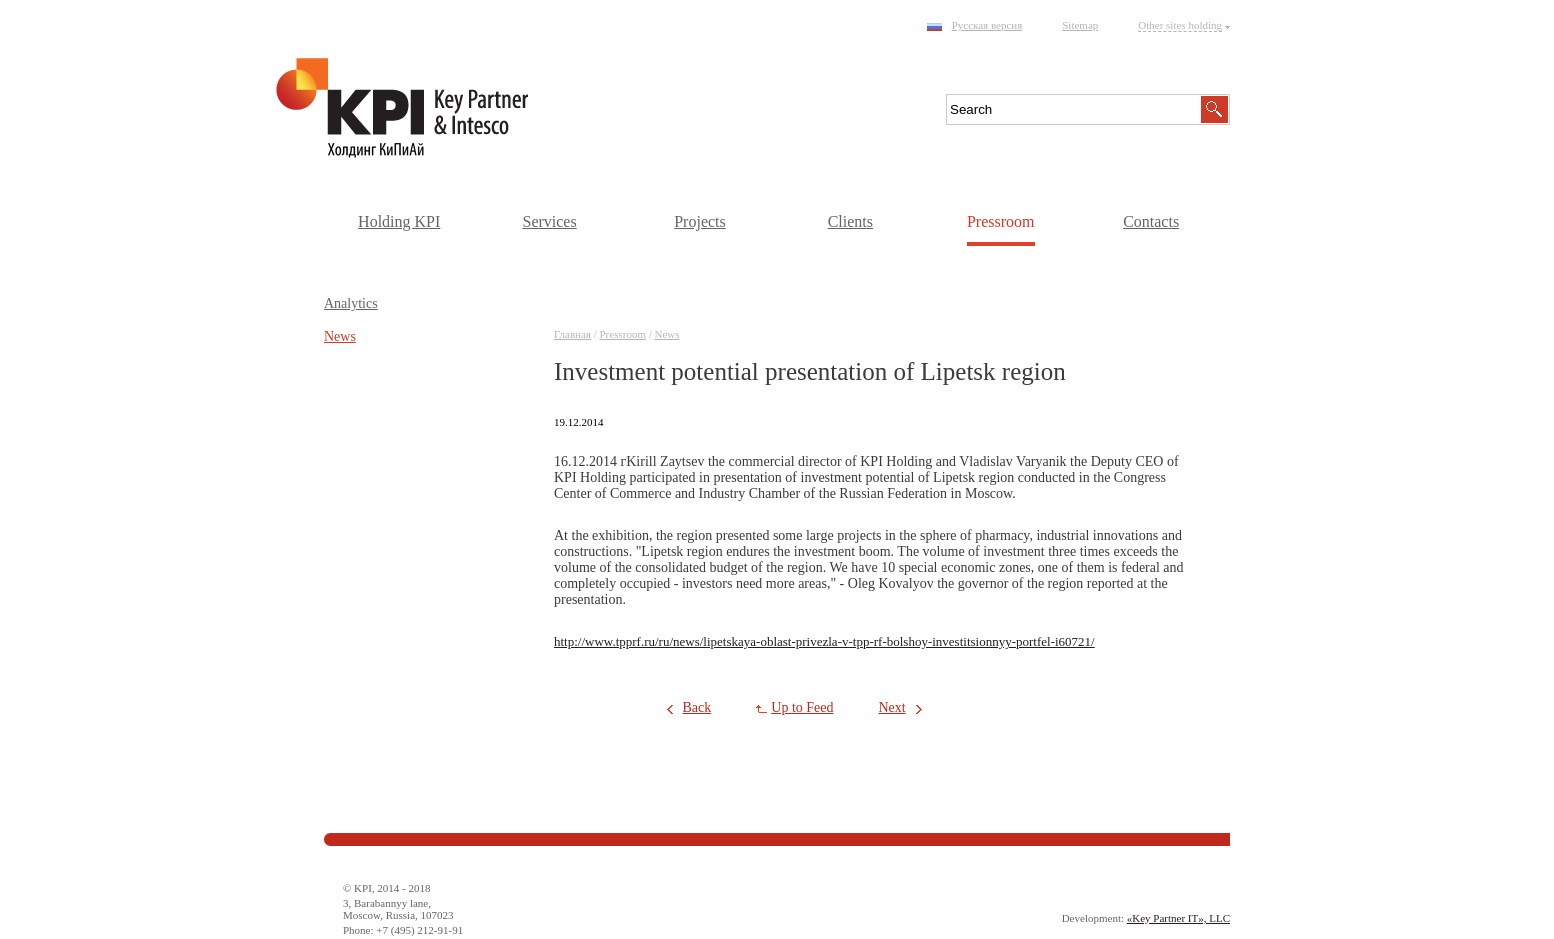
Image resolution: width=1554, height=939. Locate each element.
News (667, 334)
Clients (850, 221)
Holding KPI (399, 221)
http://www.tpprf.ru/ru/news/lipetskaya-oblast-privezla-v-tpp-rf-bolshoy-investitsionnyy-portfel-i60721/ (824, 641)
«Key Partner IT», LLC (1178, 918)
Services (549, 221)
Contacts (1151, 221)
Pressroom (1001, 221)
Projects (700, 221)
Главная (572, 334)
